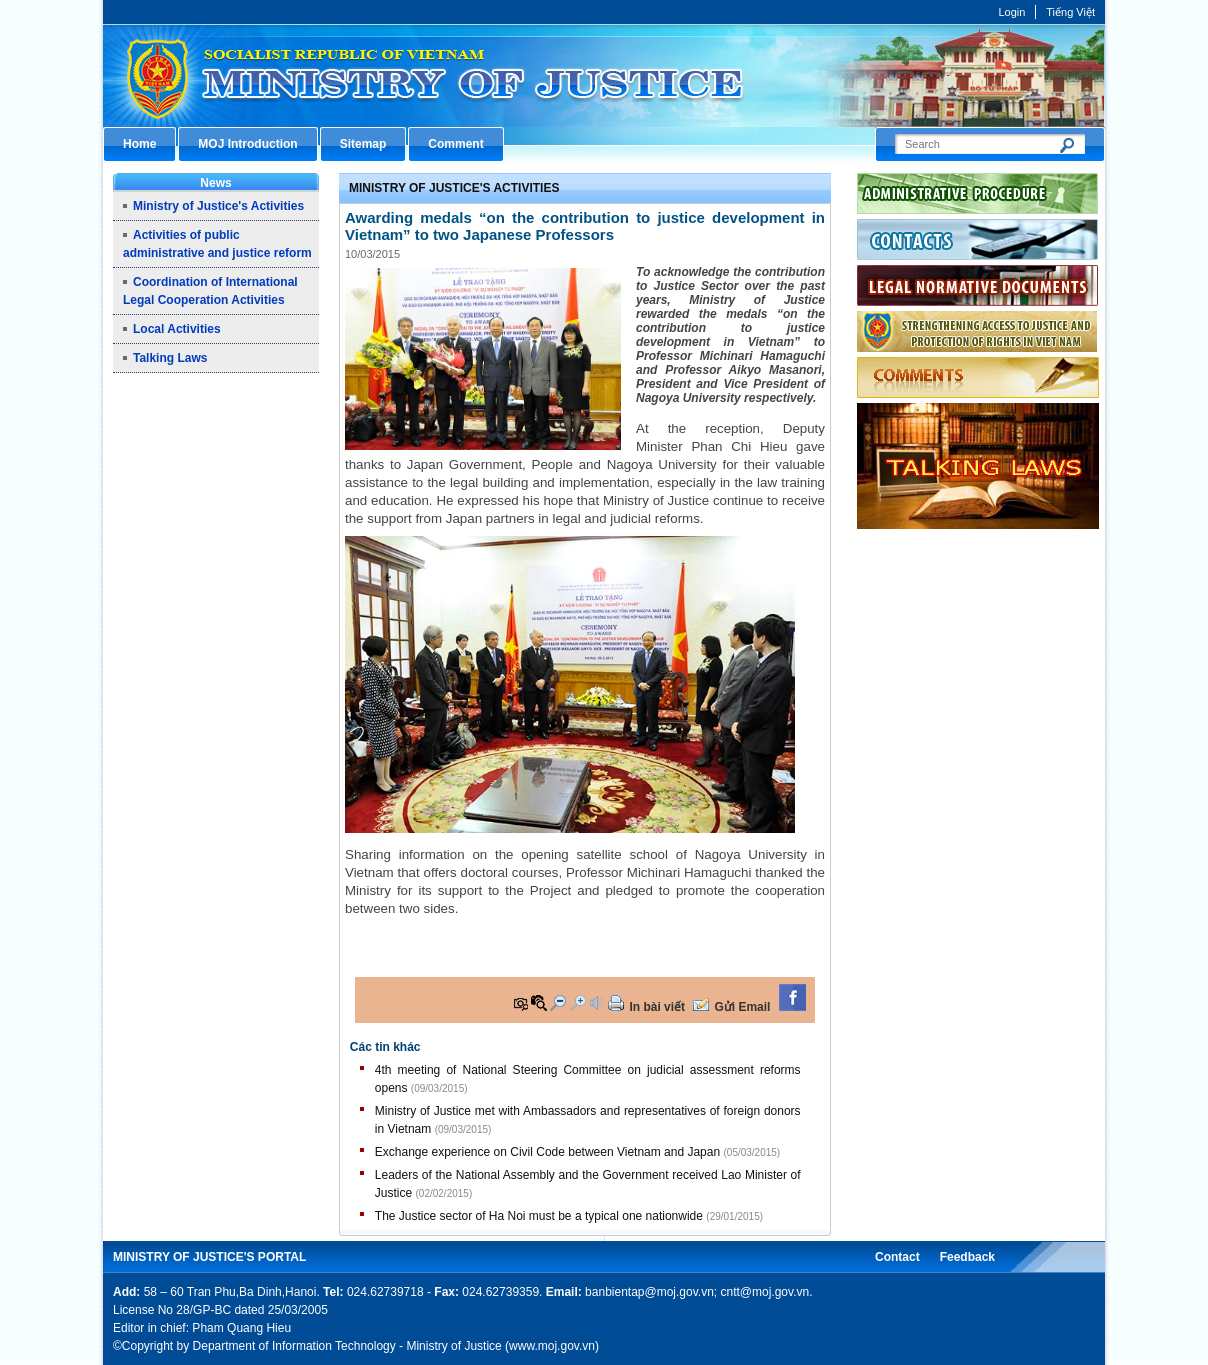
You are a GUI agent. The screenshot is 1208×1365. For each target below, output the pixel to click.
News (215, 183)
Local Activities (177, 329)
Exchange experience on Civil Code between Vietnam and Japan (547, 1152)
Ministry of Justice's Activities (218, 206)
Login (1011, 12)
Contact (897, 1257)
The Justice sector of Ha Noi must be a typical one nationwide (539, 1216)
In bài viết (657, 1007)
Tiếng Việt (1070, 12)
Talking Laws (170, 358)
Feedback (967, 1257)
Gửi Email (742, 1007)
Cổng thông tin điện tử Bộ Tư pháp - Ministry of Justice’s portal (604, 75)
